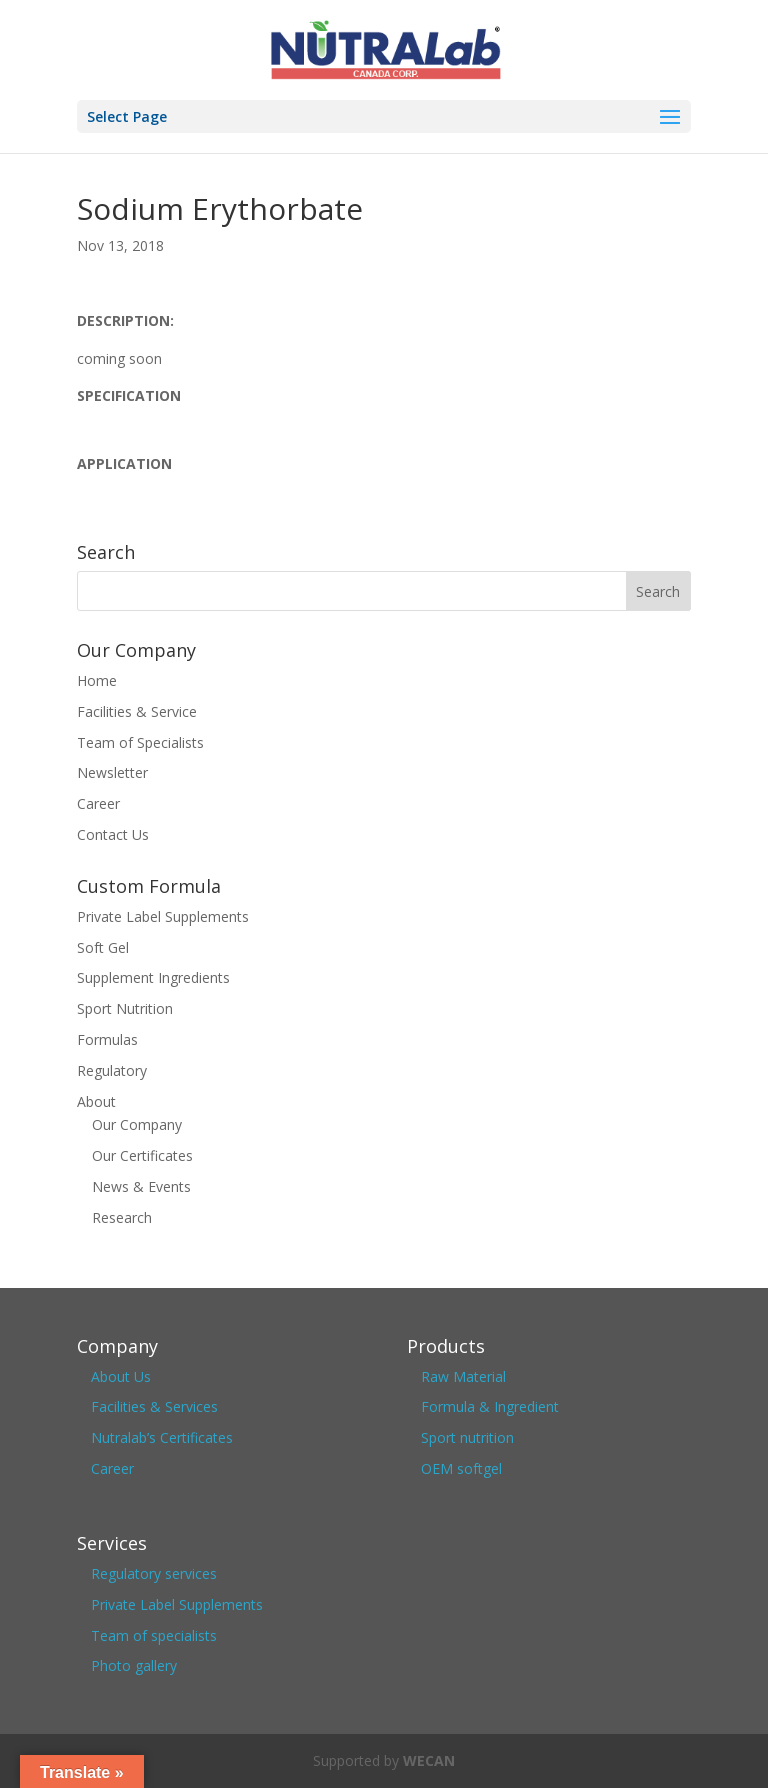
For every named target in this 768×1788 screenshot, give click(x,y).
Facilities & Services (154, 1406)
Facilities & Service (137, 711)
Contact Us (113, 834)
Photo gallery (134, 1665)
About (96, 1101)
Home (97, 680)
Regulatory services (154, 1573)
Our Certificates (142, 1155)
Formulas (107, 1039)
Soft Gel (103, 947)
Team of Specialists (140, 742)
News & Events (141, 1186)
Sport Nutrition (125, 1008)
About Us (121, 1376)
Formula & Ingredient (490, 1406)
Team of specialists (154, 1635)
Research (122, 1217)
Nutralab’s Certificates (162, 1437)
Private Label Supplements (163, 916)
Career (98, 803)
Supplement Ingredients (153, 977)
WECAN (429, 1760)
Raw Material (463, 1376)
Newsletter (112, 772)
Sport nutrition (467, 1437)
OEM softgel (461, 1468)
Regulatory (112, 1070)
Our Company (137, 1124)
